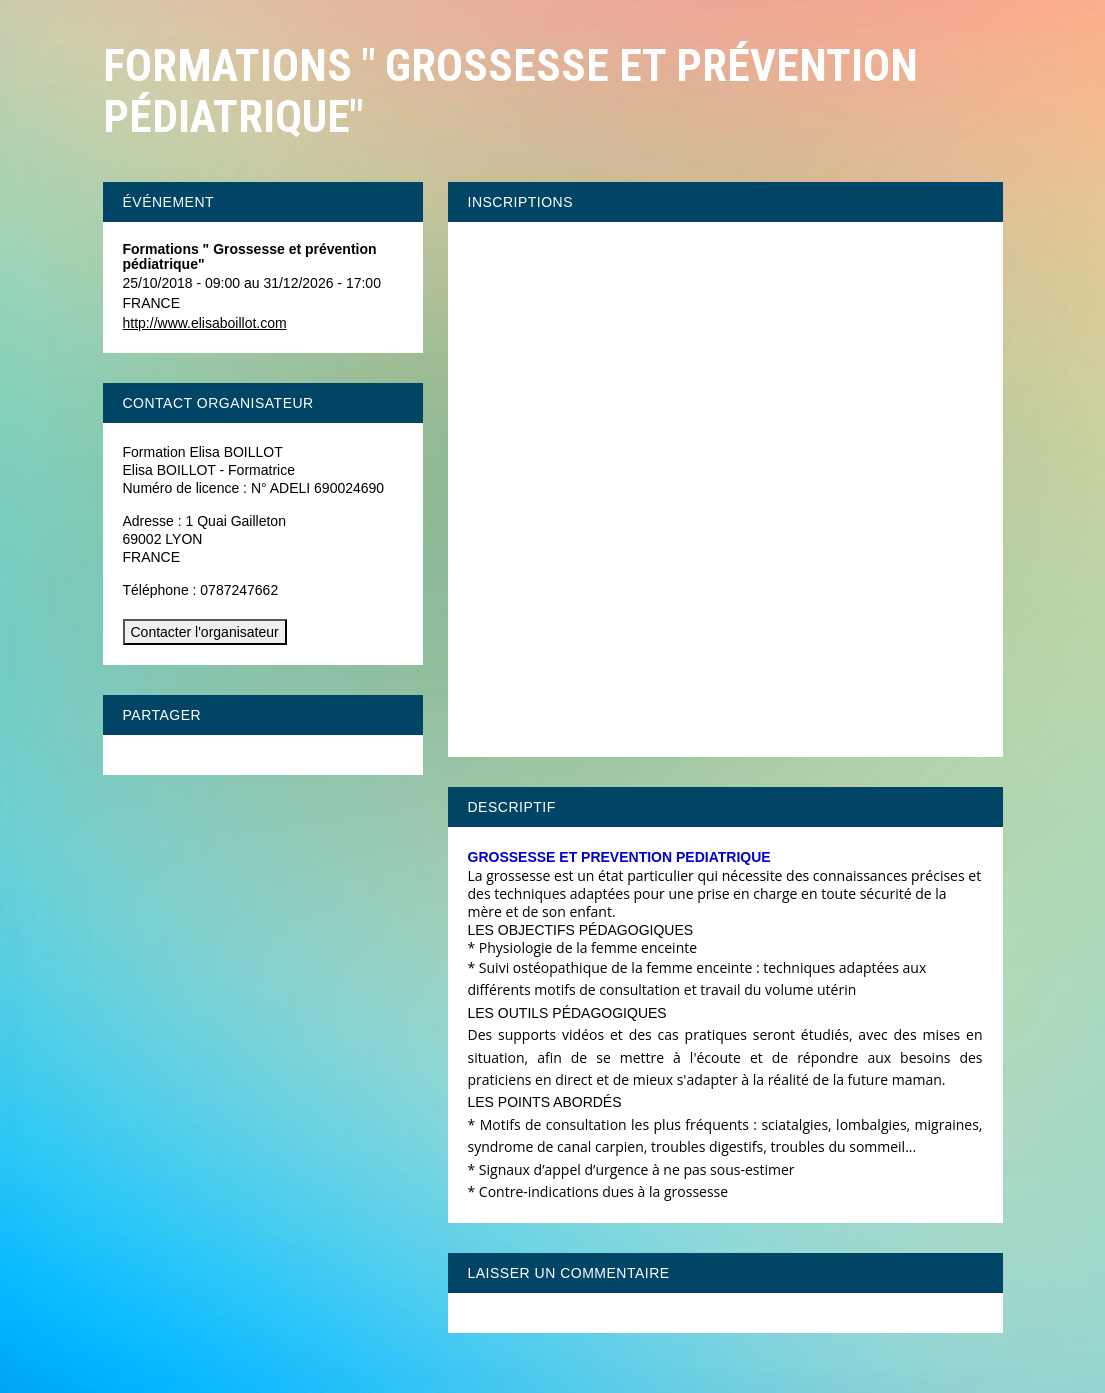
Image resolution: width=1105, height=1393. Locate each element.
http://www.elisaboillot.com (205, 323)
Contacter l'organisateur (205, 632)
